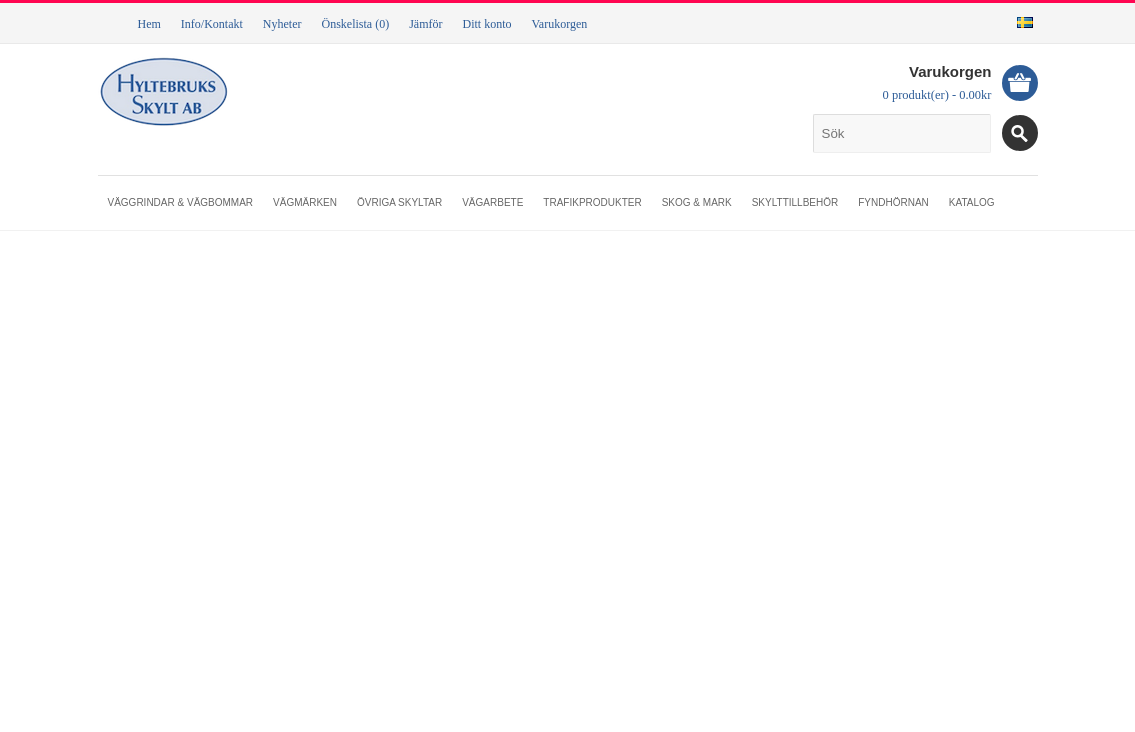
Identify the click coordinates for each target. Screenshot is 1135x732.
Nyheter (282, 24)
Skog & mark (697, 202)
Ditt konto (486, 24)
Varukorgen (559, 24)
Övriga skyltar (399, 202)
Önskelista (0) (355, 24)
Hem (149, 24)
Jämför (425, 24)
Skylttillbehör (795, 202)
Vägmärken (305, 202)
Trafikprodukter (592, 202)
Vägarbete (492, 202)
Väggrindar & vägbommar (181, 202)
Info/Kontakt (212, 24)
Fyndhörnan (893, 202)
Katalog (972, 202)
